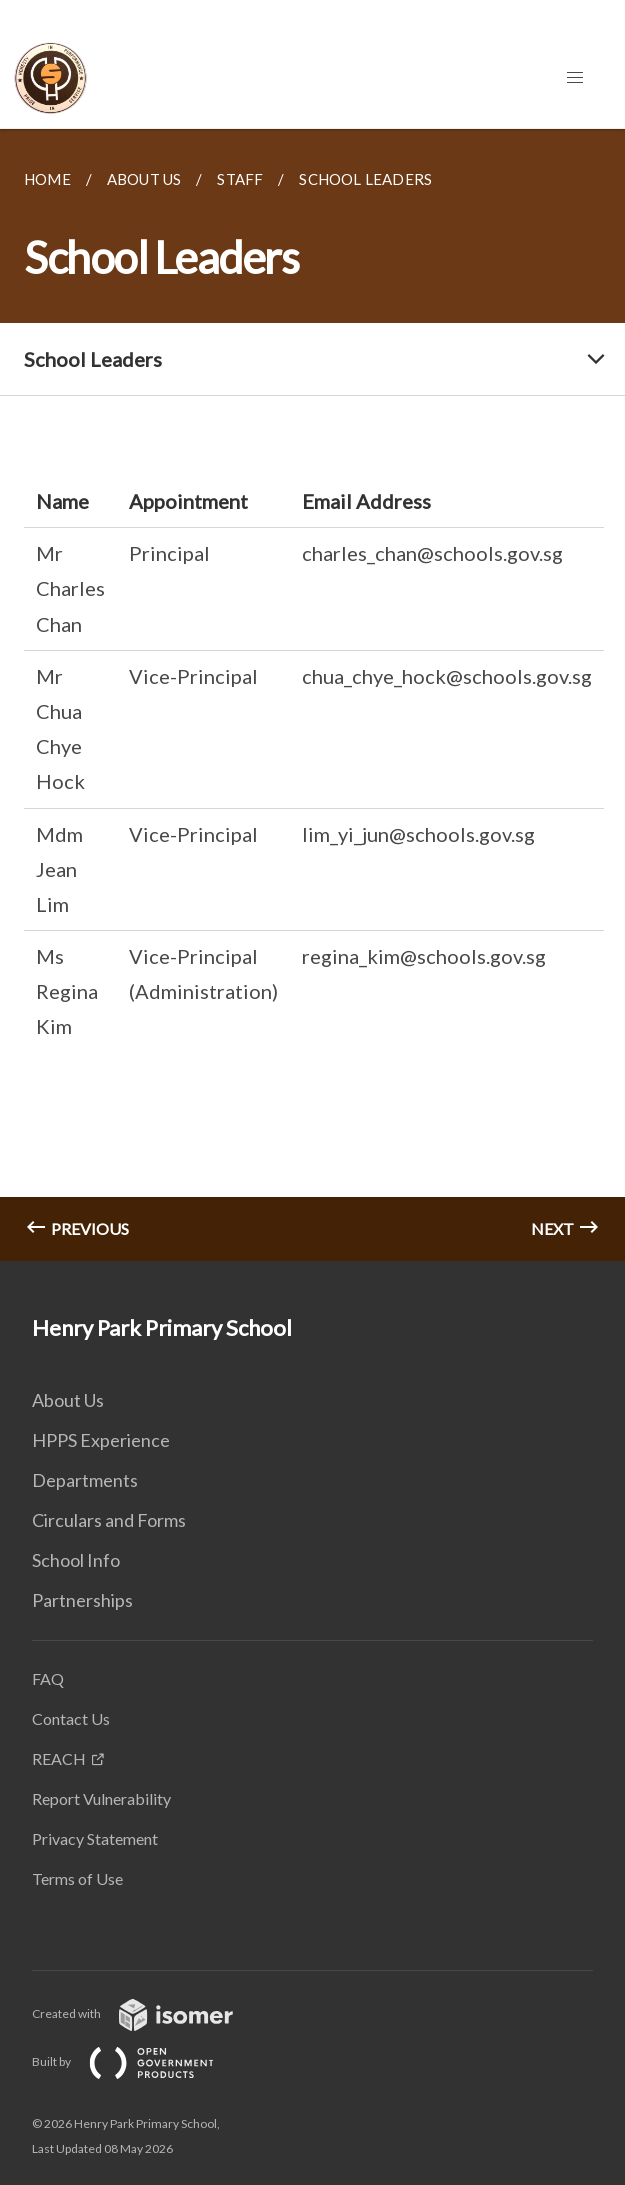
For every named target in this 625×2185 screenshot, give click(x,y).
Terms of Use (77, 1878)
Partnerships (82, 1600)
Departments (85, 1480)
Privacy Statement (95, 1838)
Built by (139, 2061)
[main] (312, 695)
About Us (68, 1400)
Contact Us (71, 1718)
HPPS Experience (101, 1440)
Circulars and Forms (109, 1520)
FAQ (48, 1678)
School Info (76, 1560)
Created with (148, 2013)
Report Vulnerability (101, 1798)
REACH (59, 1758)
